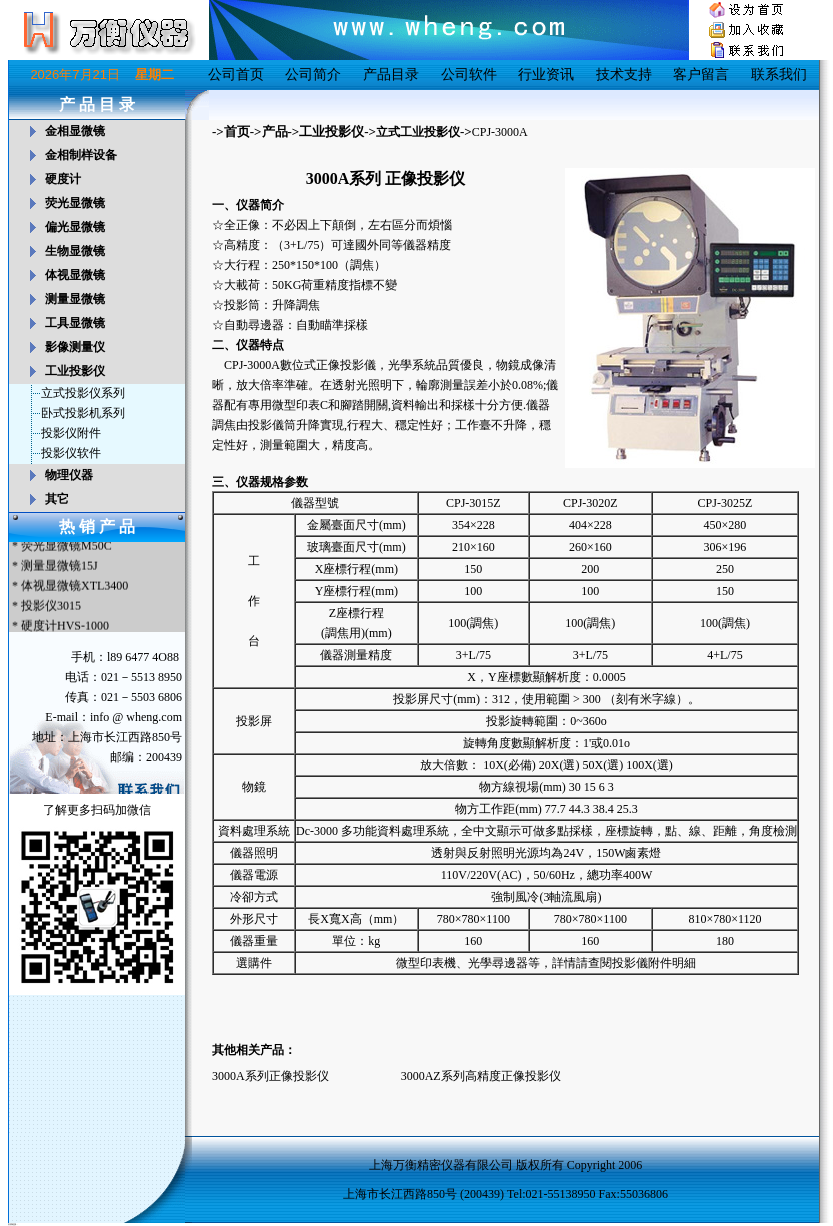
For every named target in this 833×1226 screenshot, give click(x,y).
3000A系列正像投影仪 (270, 1076)
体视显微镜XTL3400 (74, 588)
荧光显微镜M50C (66, 548)
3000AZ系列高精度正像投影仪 (481, 1076)
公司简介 (313, 74)
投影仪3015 (51, 608)
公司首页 (236, 74)
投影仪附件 (71, 433)
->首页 (231, 131)
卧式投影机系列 (83, 413)
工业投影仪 (331, 131)
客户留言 (701, 74)
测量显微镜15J (59, 568)
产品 (275, 131)
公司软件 (469, 74)
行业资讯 (546, 74)
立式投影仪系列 (83, 393)
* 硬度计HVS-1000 (59, 628)
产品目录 (391, 74)
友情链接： (13, 1224)
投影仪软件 (71, 453)
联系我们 (779, 74)
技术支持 (624, 74)
